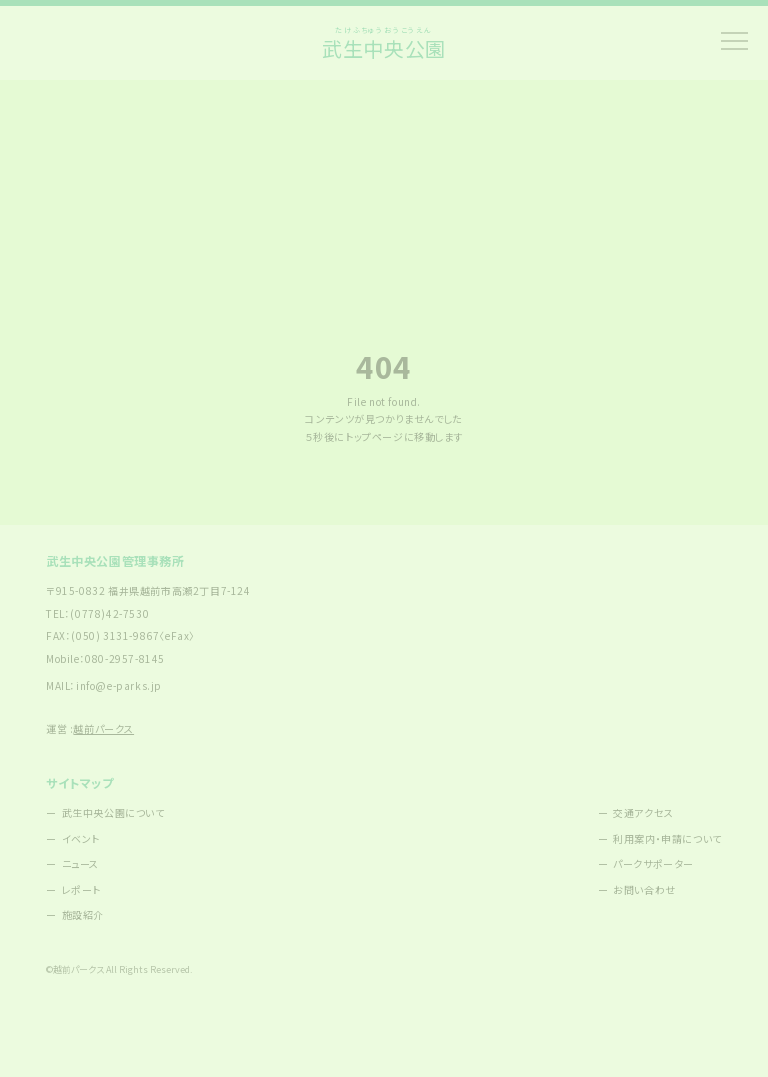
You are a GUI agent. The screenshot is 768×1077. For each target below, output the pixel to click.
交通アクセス (643, 812)
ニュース (80, 863)
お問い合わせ (644, 889)
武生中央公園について (113, 812)
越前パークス (103, 728)
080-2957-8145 (125, 658)
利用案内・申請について (667, 838)
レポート (81, 889)
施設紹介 (83, 914)
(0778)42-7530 (109, 613)
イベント (81, 838)
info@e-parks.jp (119, 685)
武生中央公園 (384, 43)
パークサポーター (653, 863)
